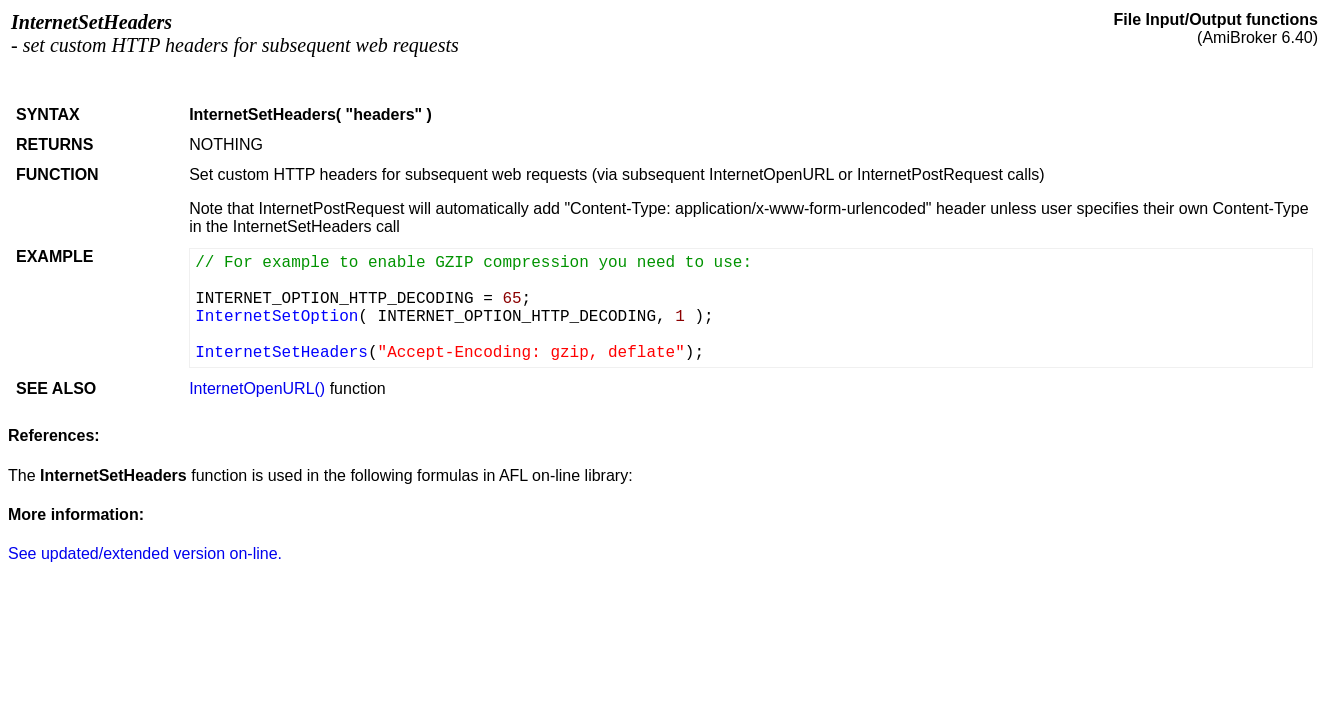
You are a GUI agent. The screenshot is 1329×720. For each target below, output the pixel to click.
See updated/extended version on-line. (145, 553)
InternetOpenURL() (257, 388)
